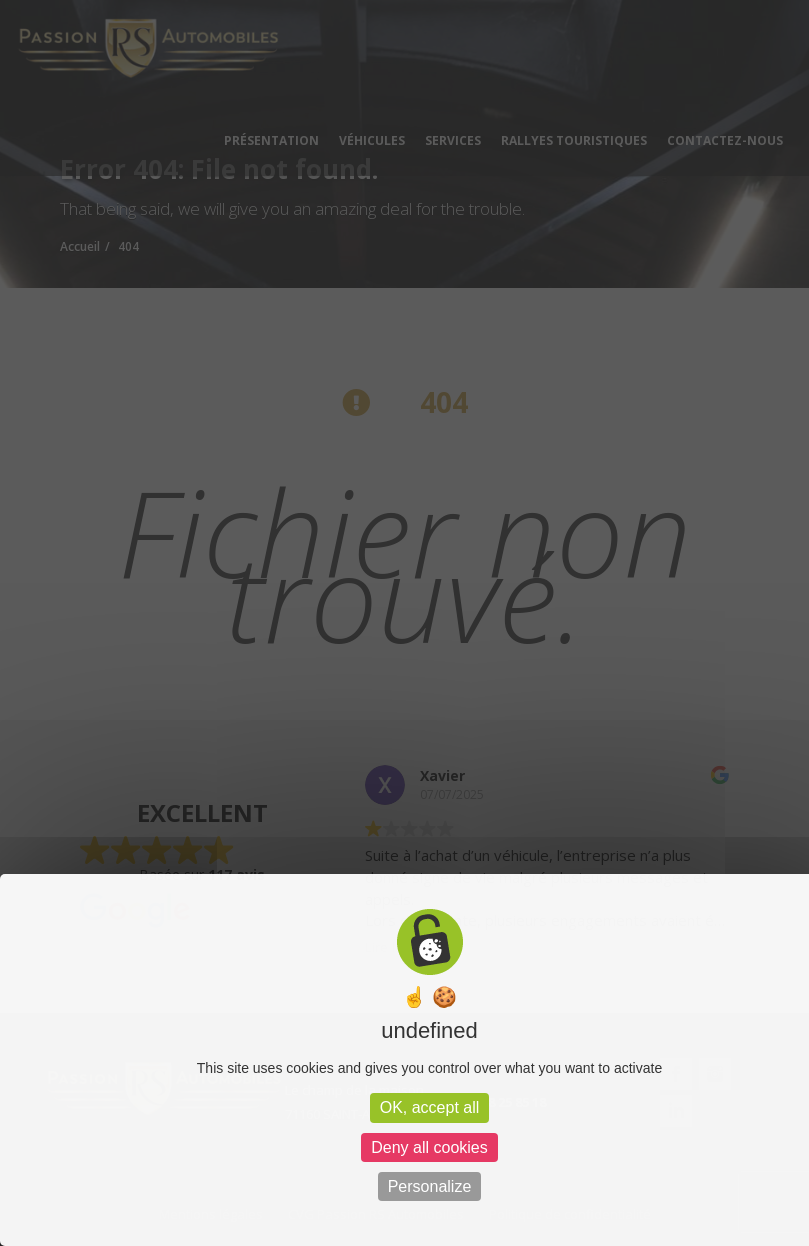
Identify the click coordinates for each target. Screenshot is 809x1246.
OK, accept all (430, 1107)
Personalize (430, 1186)
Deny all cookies (429, 1147)
